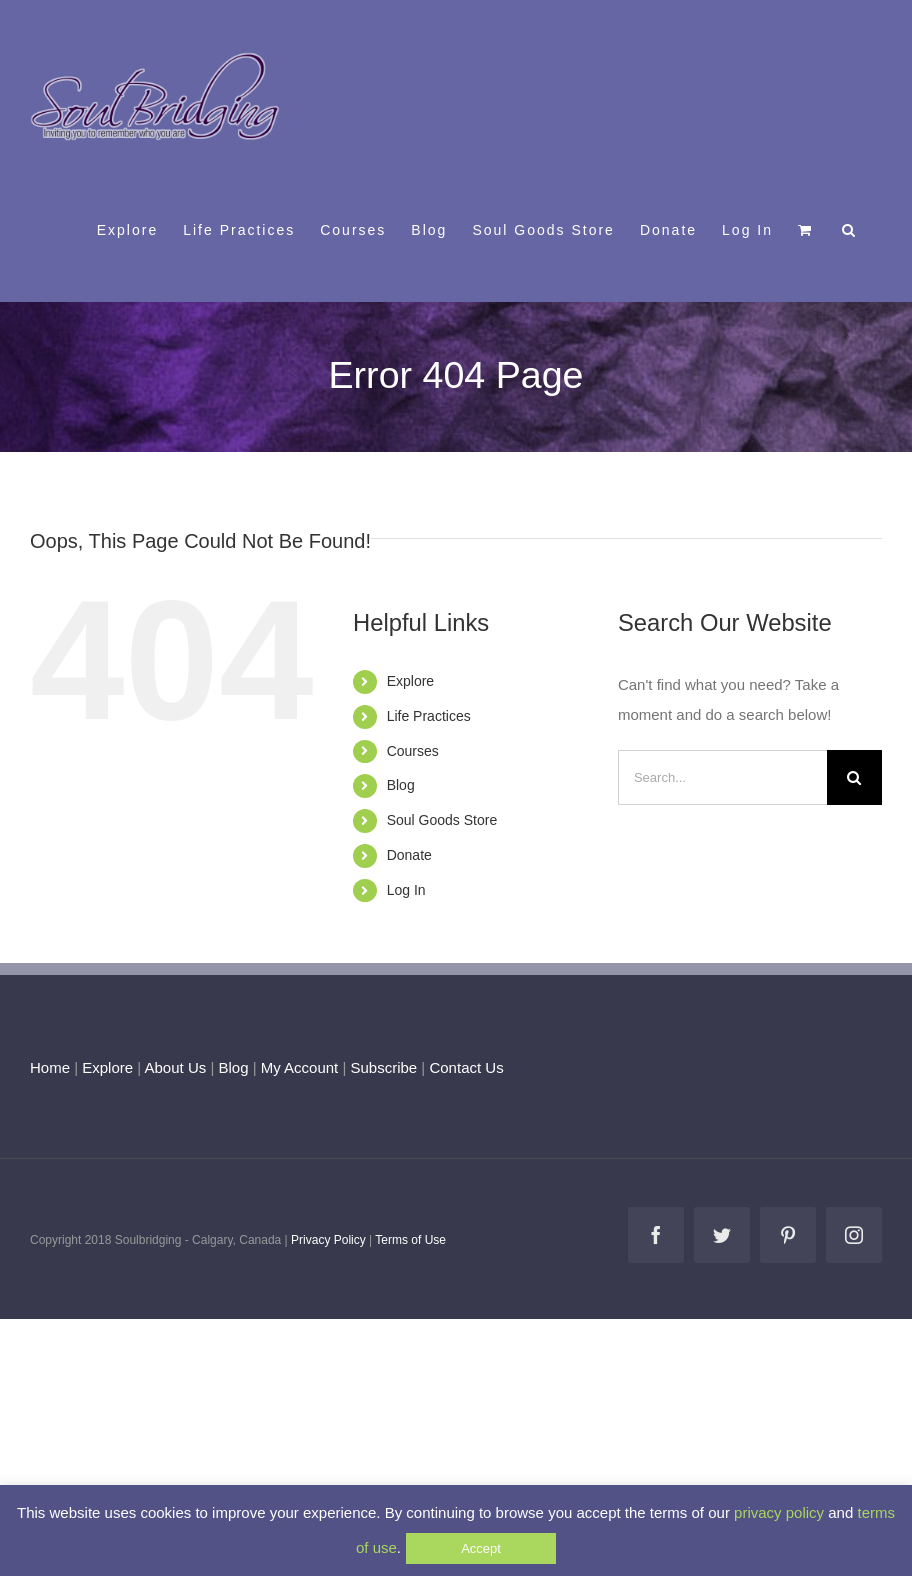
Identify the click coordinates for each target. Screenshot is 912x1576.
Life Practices (429, 716)
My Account (300, 1067)
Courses (413, 751)
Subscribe (384, 1067)
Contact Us (464, 1067)
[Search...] (722, 777)
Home (50, 1067)
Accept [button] (481, 1548)
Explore (410, 681)
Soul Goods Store (442, 820)
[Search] (854, 777)
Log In (406, 890)
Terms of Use (410, 1240)
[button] (849, 229)
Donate (409, 855)
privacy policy (779, 1512)
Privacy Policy (328, 1240)
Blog (401, 785)
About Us (176, 1067)
